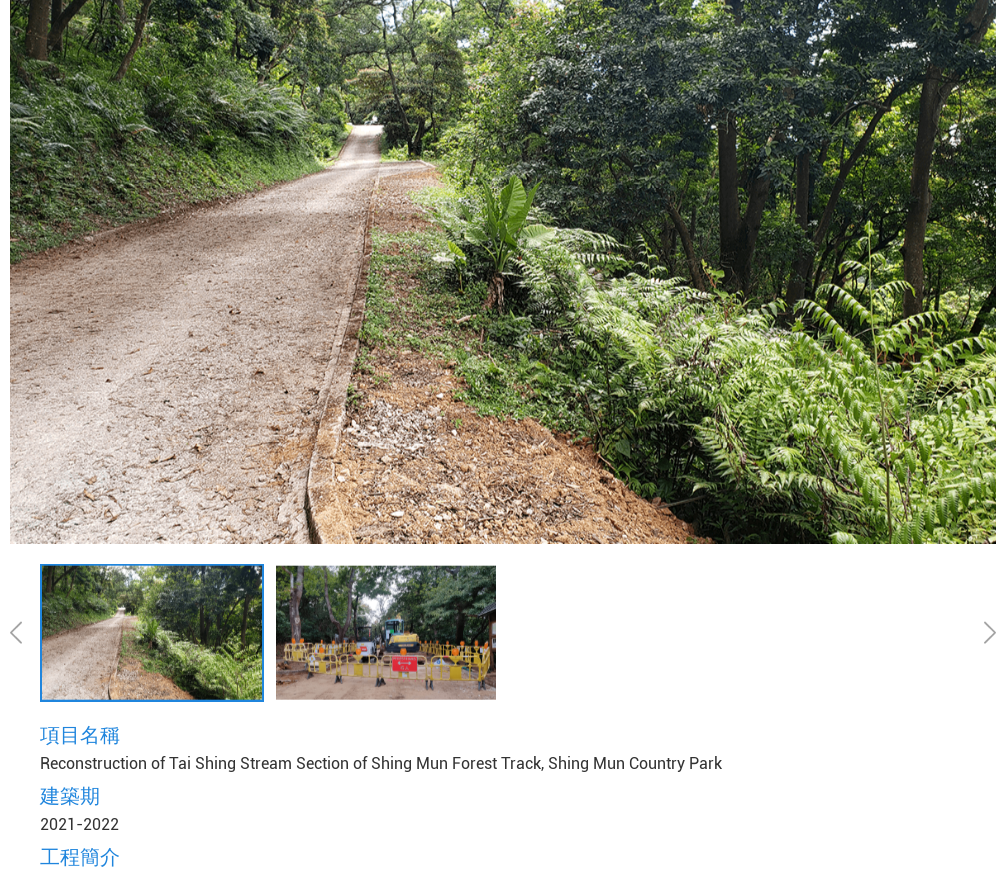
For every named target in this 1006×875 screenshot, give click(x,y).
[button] (22, 632)
